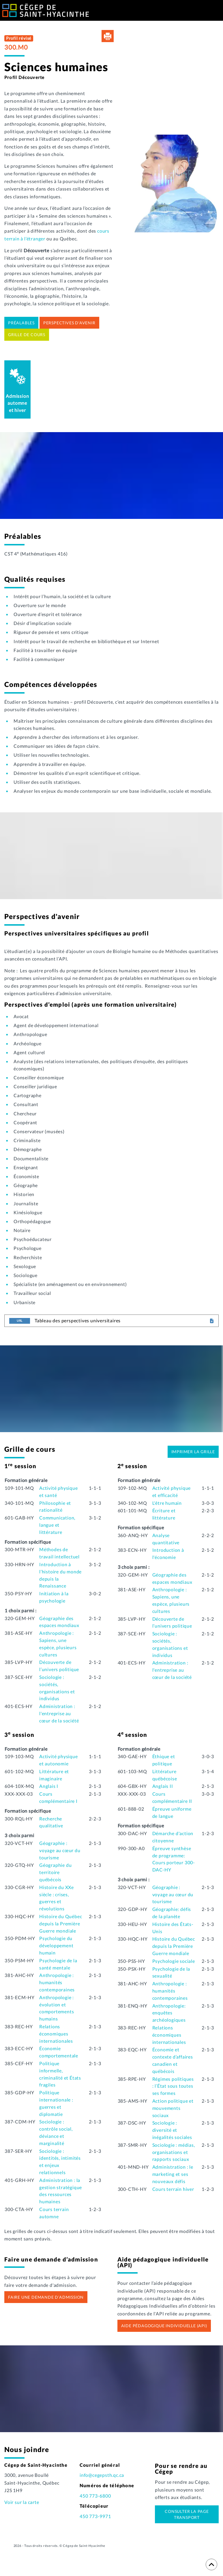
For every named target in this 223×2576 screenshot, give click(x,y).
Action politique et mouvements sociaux (173, 2108)
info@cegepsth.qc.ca (102, 2475)
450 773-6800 (95, 2495)
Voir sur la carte (21, 2502)
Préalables (21, 322)
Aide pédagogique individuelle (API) (164, 2325)
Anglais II (162, 1786)
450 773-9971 (95, 2516)
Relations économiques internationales (56, 2034)
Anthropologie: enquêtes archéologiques (169, 2013)
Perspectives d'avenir (69, 322)
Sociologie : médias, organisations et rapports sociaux (173, 2152)
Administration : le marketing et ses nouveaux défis (172, 2174)
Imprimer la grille (193, 1451)
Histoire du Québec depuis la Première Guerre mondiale (60, 1923)
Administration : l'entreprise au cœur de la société (59, 1713)
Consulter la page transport (187, 2514)
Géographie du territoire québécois (55, 1872)
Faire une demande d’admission (46, 2297)
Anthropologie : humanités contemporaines (57, 1982)
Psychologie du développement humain (56, 1945)
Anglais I (48, 1786)
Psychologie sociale (173, 1961)
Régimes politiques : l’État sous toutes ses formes (173, 2086)
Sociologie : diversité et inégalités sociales (172, 2130)
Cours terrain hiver (173, 2189)
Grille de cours (26, 334)
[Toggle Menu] (215, 12)
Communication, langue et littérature (57, 1525)
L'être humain (167, 1503)
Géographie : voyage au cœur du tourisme (59, 1850)
